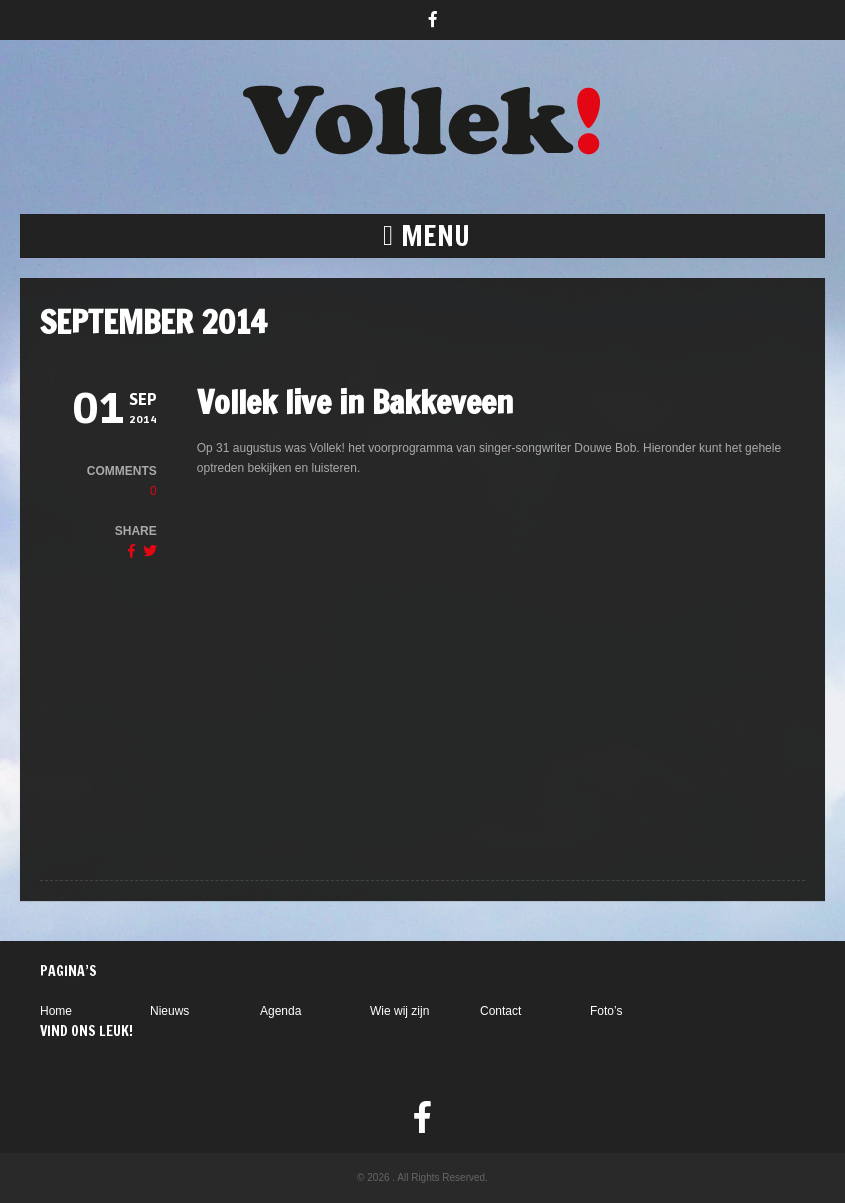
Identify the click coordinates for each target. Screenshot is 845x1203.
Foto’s (606, 1011)
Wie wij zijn (399, 1011)
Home (56, 1011)
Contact (500, 1011)
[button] (422, 236)
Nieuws (169, 1011)
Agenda (280, 1011)
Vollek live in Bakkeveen (355, 402)
